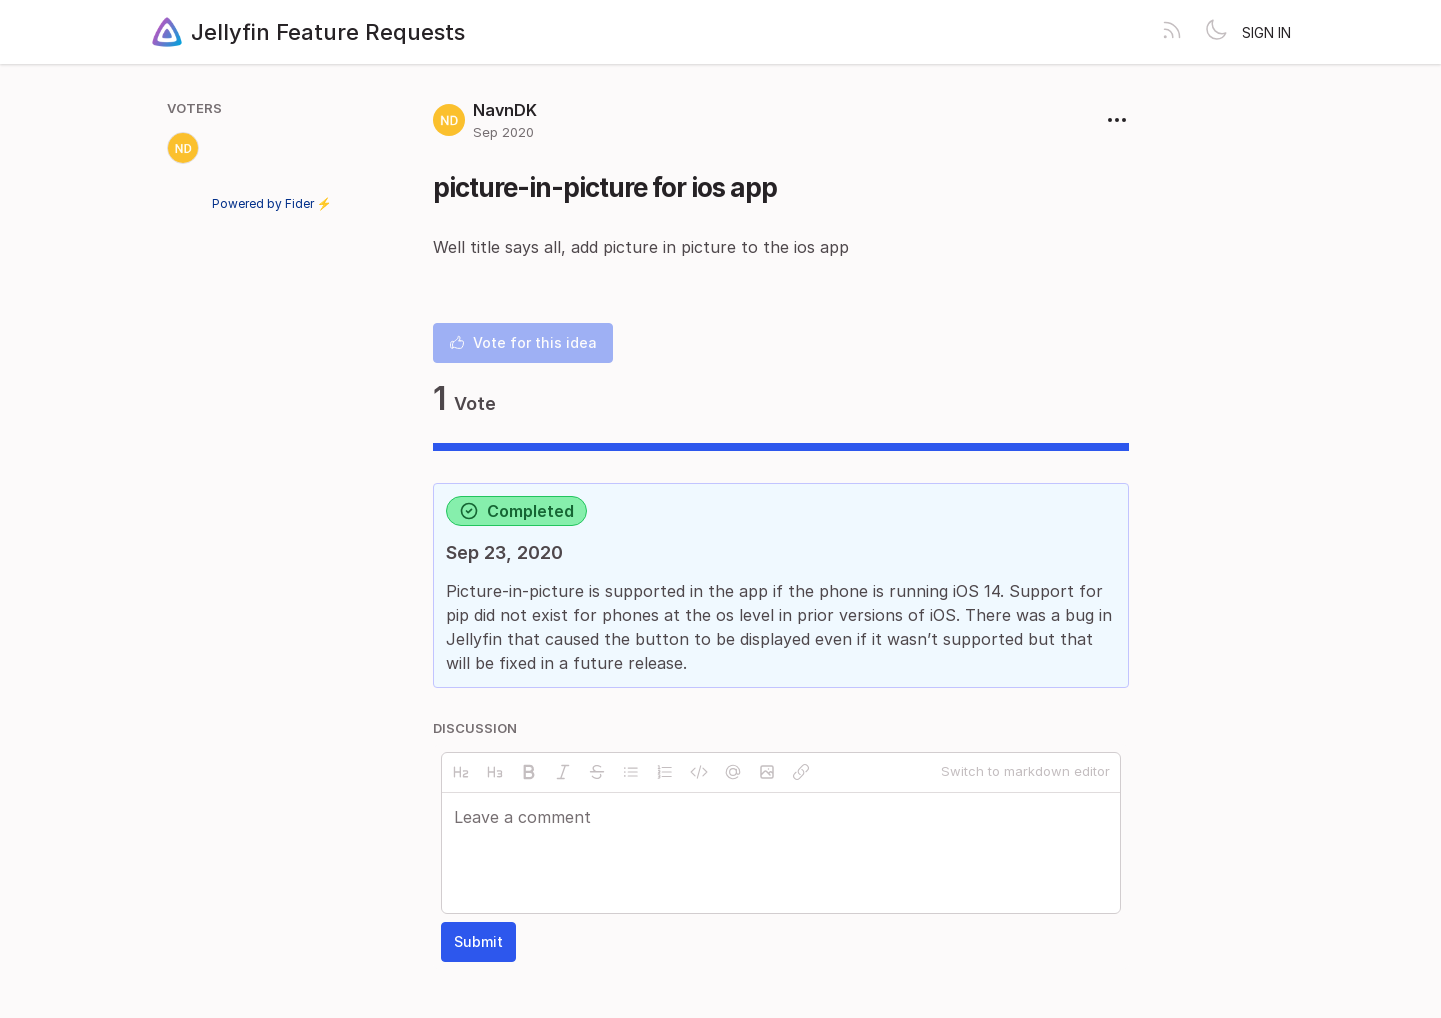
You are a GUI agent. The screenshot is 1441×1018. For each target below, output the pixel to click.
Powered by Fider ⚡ (272, 203)
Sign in (1266, 32)
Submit (478, 941)
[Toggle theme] (1216, 32)
